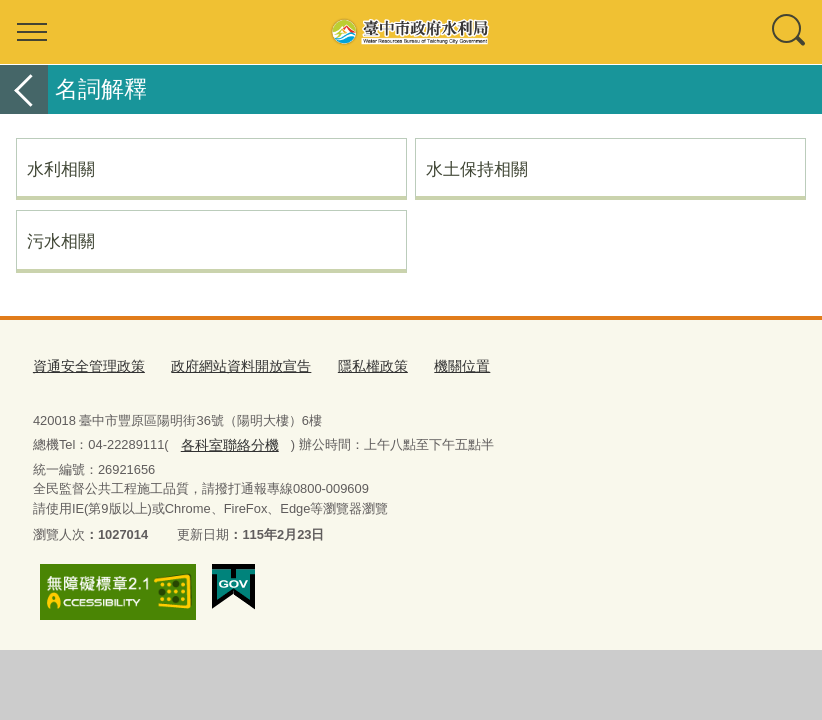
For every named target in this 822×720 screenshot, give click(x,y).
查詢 (790, 32)
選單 (32, 32)
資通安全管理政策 (85, 365)
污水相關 (61, 241)
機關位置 (437, 365)
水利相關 (61, 169)
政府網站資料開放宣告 (228, 365)
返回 (24, 89)
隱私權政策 (352, 365)
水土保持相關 (477, 169)
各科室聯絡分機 (225, 440)
